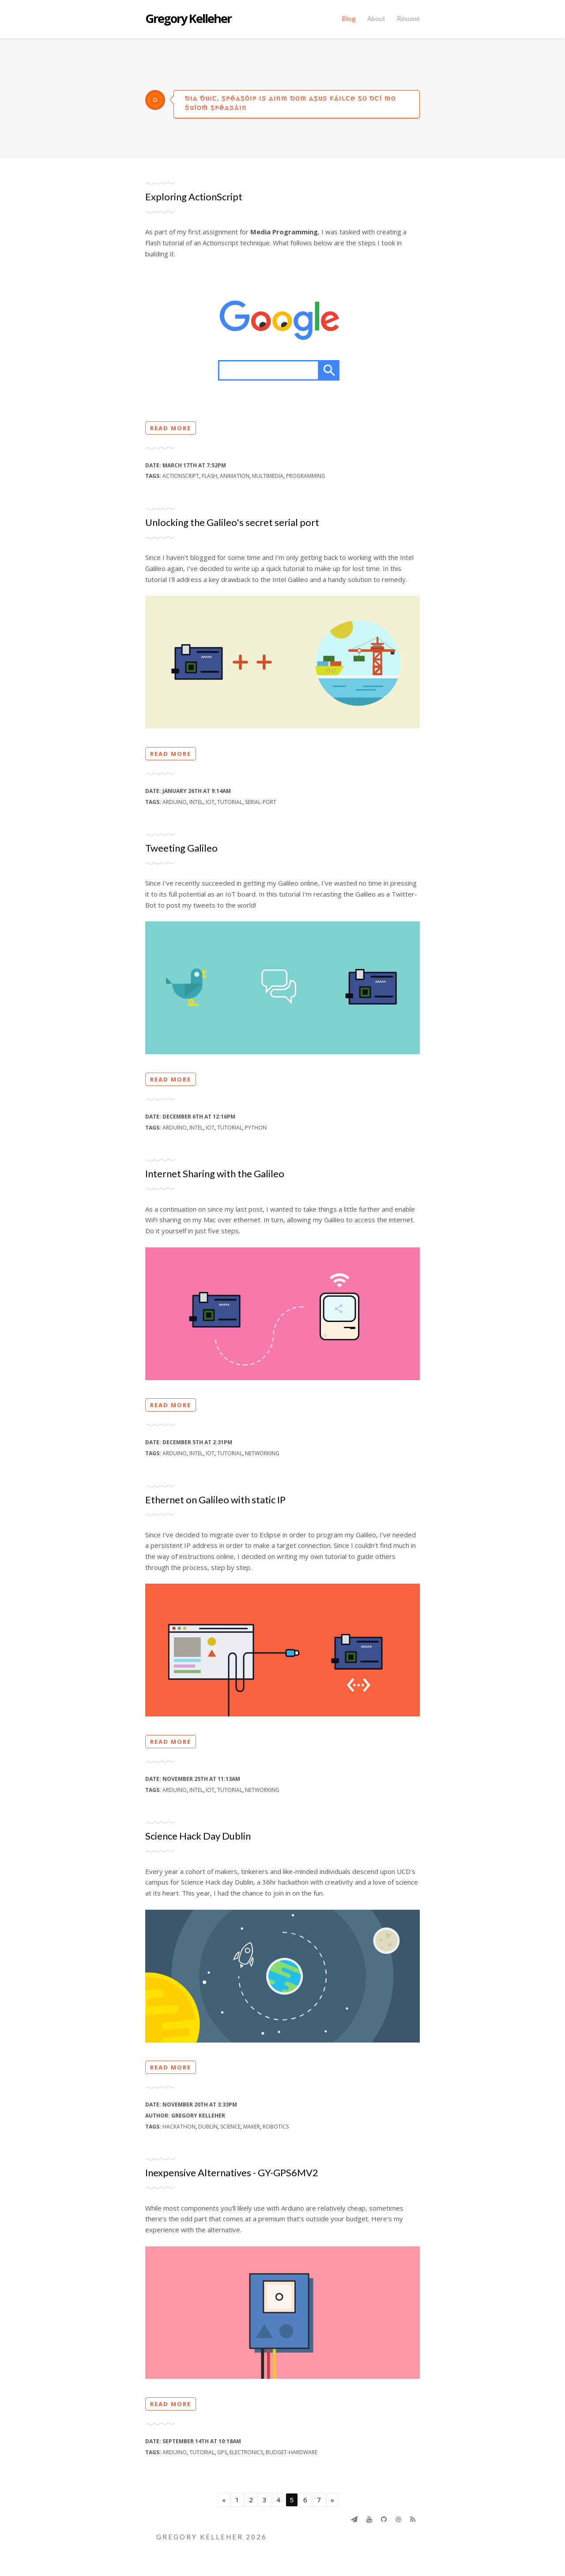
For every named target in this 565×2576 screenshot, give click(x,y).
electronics (246, 2452)
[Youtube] (369, 2519)
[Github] (384, 2519)
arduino (174, 802)
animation (234, 476)
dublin (208, 2126)
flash (209, 476)
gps (222, 2452)
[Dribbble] (398, 2519)
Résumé (408, 19)
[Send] (354, 2519)
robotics (276, 2126)
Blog (349, 19)
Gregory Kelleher (188, 18)
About (376, 19)
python (256, 1127)
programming (305, 476)
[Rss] (412, 2519)
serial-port (260, 802)
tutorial (229, 802)
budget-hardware (291, 2452)
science (230, 2126)
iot (210, 802)
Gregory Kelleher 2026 (211, 2537)
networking (262, 1453)
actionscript (180, 476)
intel (196, 802)
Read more (170, 428)
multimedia (267, 476)
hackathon (179, 2126)
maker (251, 2126)
